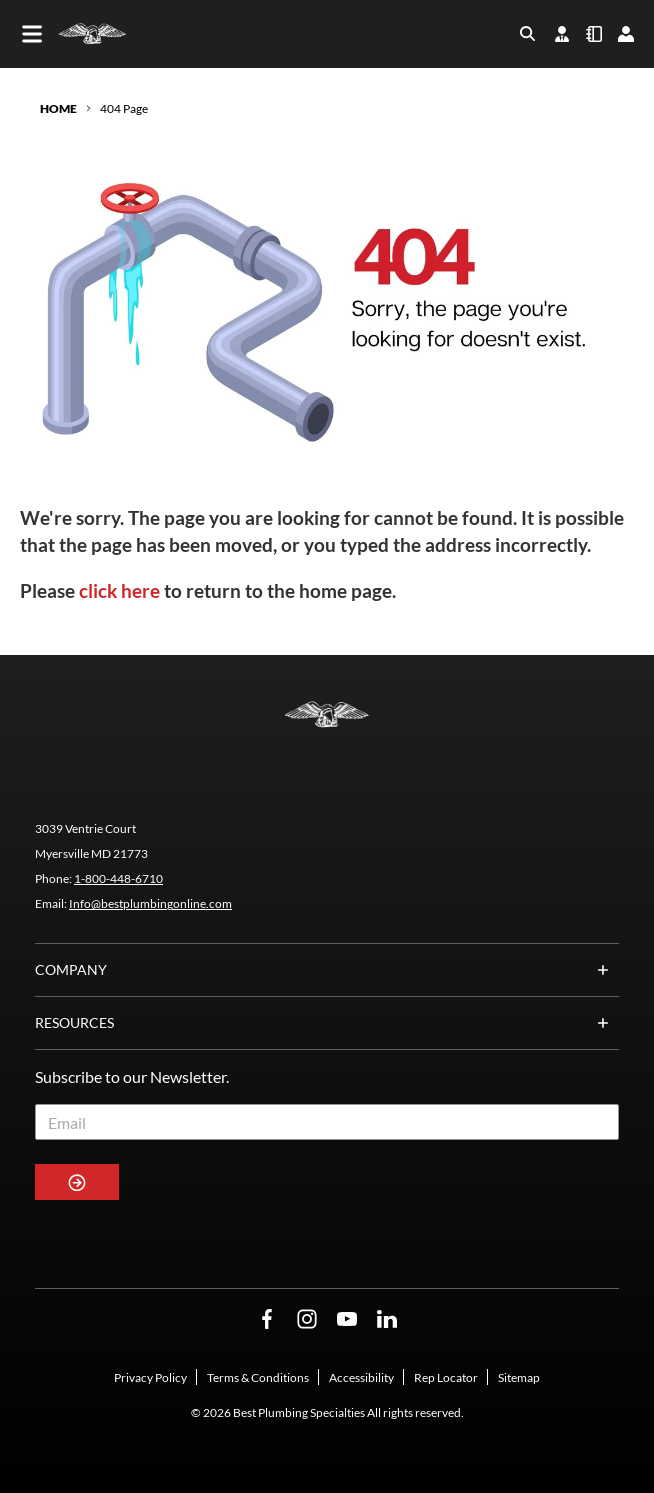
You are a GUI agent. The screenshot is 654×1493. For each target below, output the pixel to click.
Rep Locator (446, 1377)
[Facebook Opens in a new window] (267, 1319)
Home (58, 108)
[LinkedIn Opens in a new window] (387, 1319)
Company (327, 970)
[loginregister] (626, 34)
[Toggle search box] (528, 34)
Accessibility (361, 1377)
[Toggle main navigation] (32, 34)
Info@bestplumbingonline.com (150, 903)
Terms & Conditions (258, 1377)
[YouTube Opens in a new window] (347, 1319)
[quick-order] (594, 34)
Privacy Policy (150, 1377)
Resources (327, 1023)
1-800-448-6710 (118, 878)
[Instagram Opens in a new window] (307, 1319)
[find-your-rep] (562, 34)
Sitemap (519, 1377)
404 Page (124, 108)
